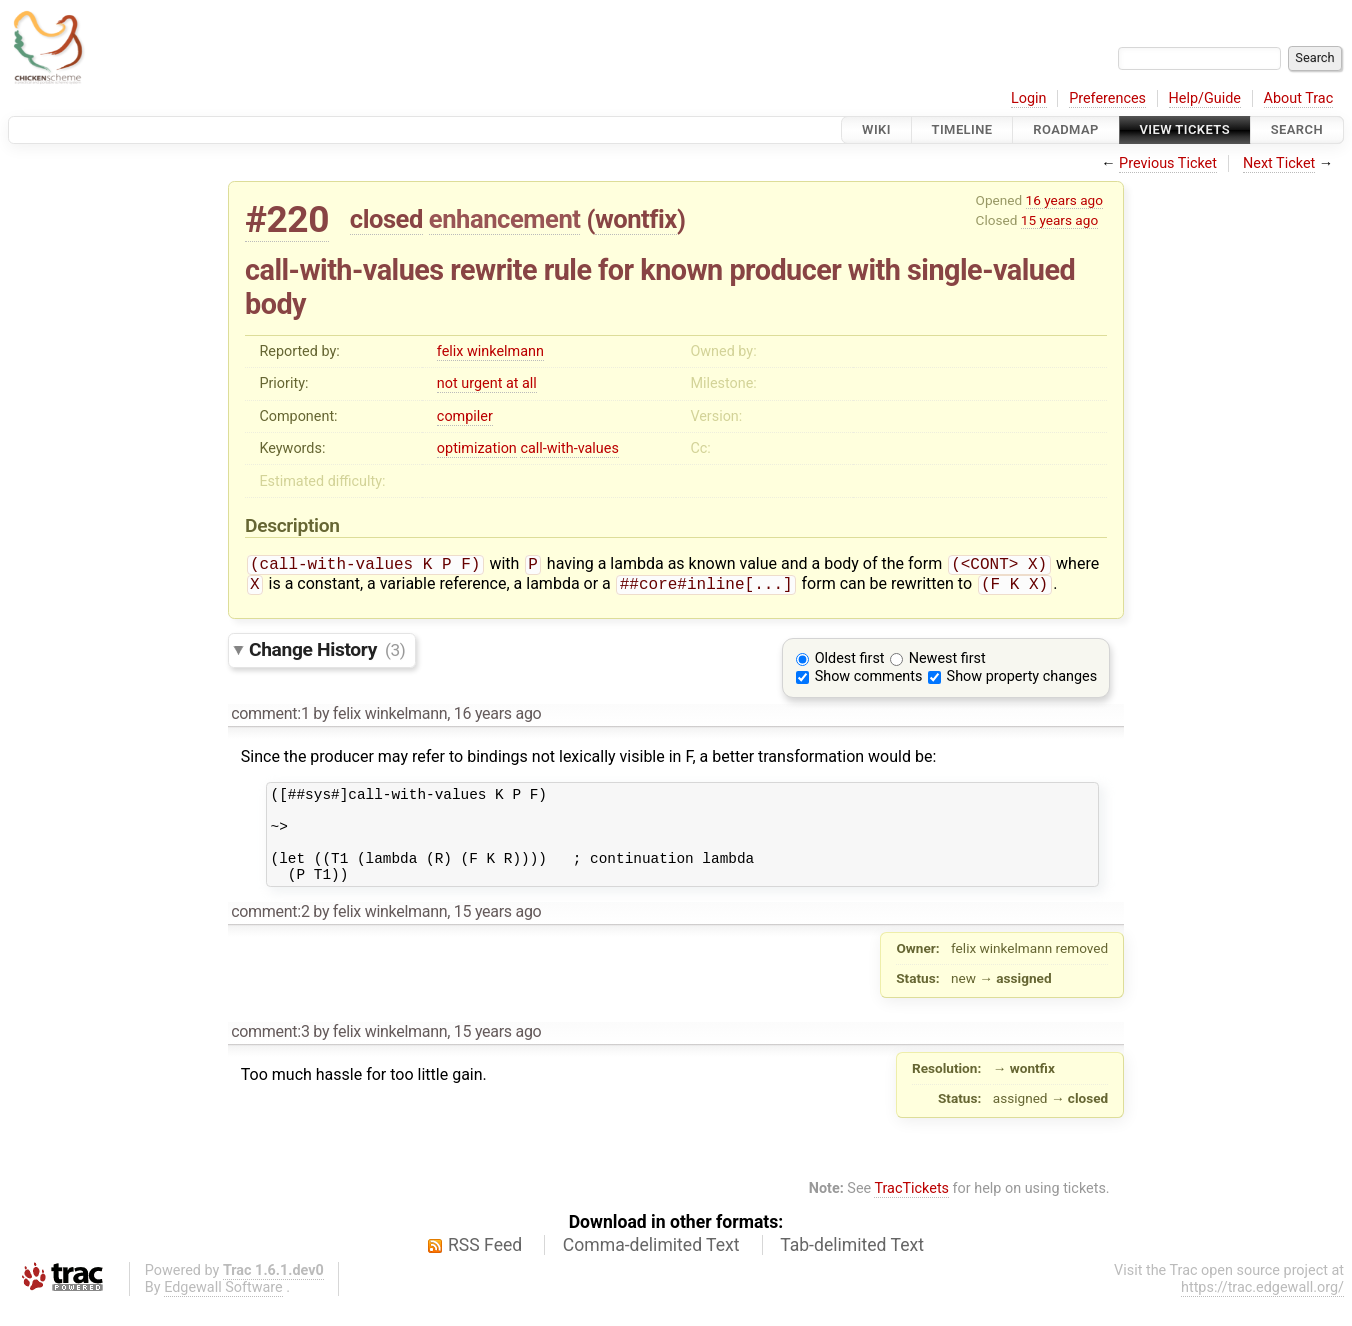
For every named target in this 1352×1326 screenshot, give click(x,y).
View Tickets (1185, 129)
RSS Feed (485, 1267)
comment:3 (270, 1053)
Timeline (962, 129)
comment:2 (270, 933)
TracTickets (911, 1210)
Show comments (869, 680)
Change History (327, 653)
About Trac (1299, 98)
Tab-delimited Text (852, 1267)
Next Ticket (1279, 163)
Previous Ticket (1168, 163)
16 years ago (1064, 200)
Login (1029, 98)
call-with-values (569, 448)
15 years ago (1059, 220)
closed (386, 219)
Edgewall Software (223, 1309)
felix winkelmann (490, 351)
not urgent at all (487, 383)
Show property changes (1022, 680)
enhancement (505, 219)
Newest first (947, 662)
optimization (477, 448)
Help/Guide (1205, 98)
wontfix (636, 219)
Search (1297, 129)
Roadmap (1066, 129)
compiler (465, 416)
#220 (287, 219)
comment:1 (270, 717)
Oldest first (850, 662)
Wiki (876, 129)
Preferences (1107, 98)
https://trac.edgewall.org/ (1262, 1309)
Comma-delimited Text (651, 1267)
